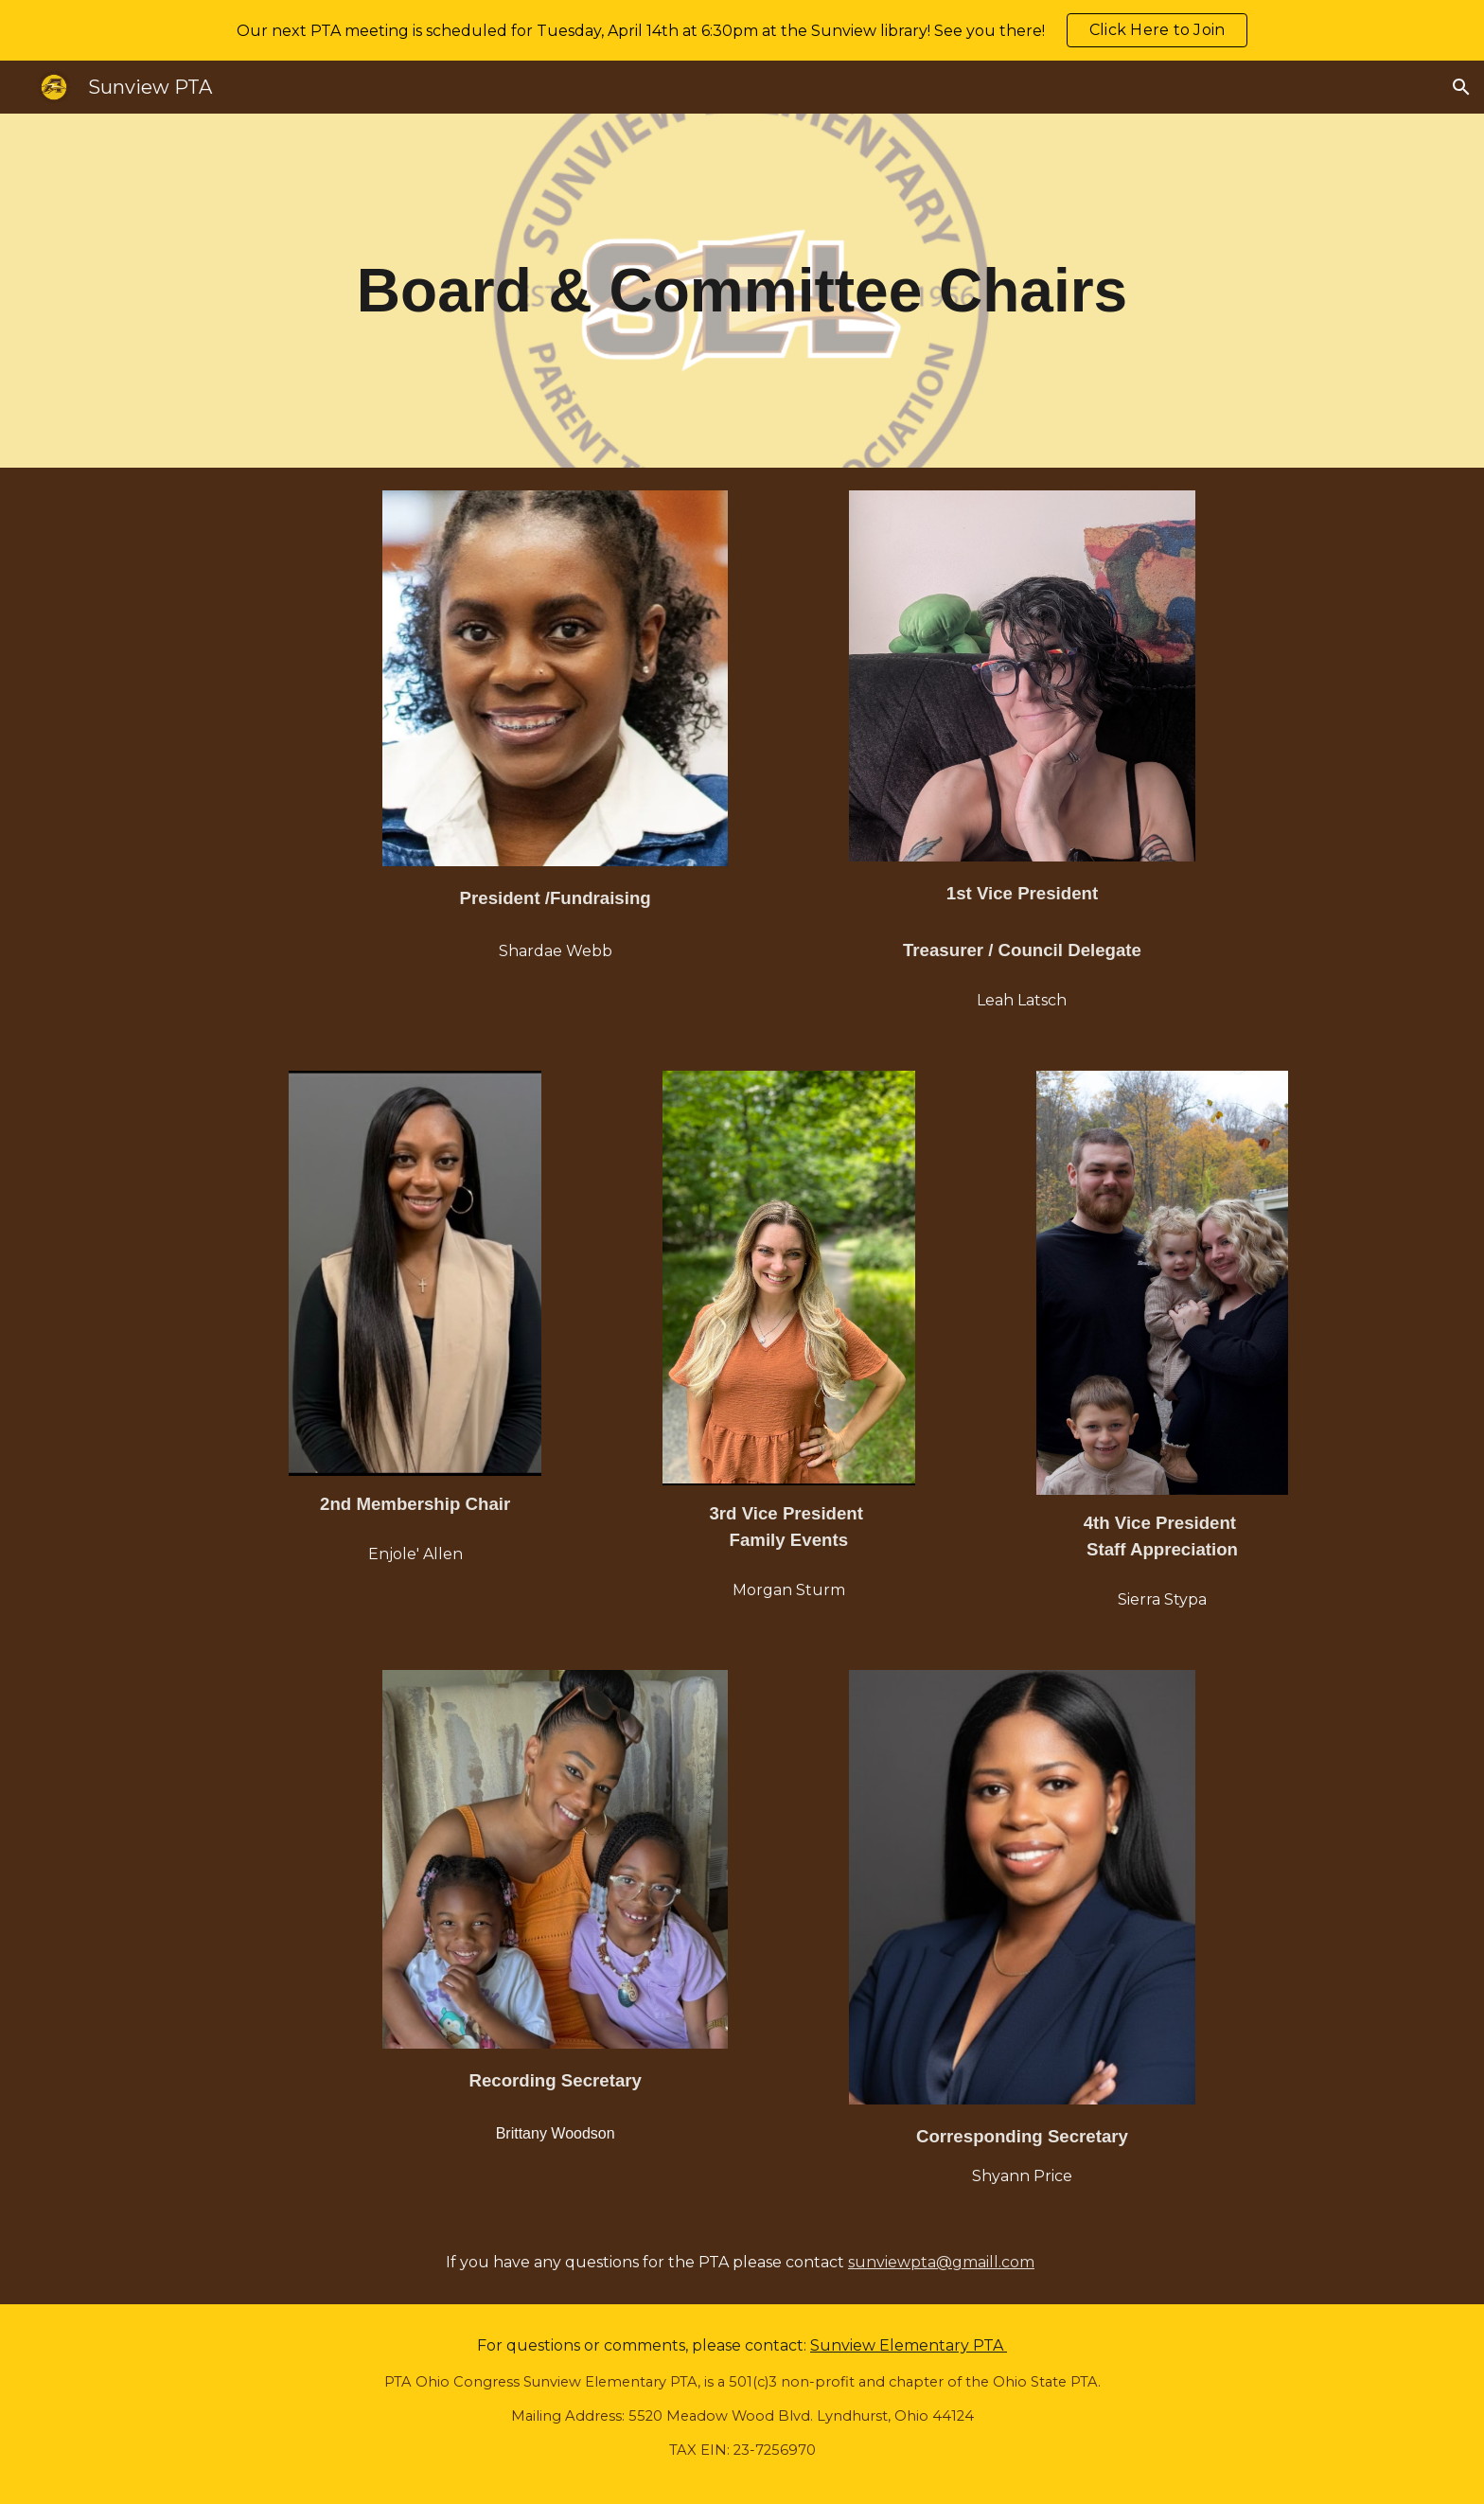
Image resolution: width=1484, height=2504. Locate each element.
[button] (1461, 87)
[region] (742, 30)
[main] (742, 290)
